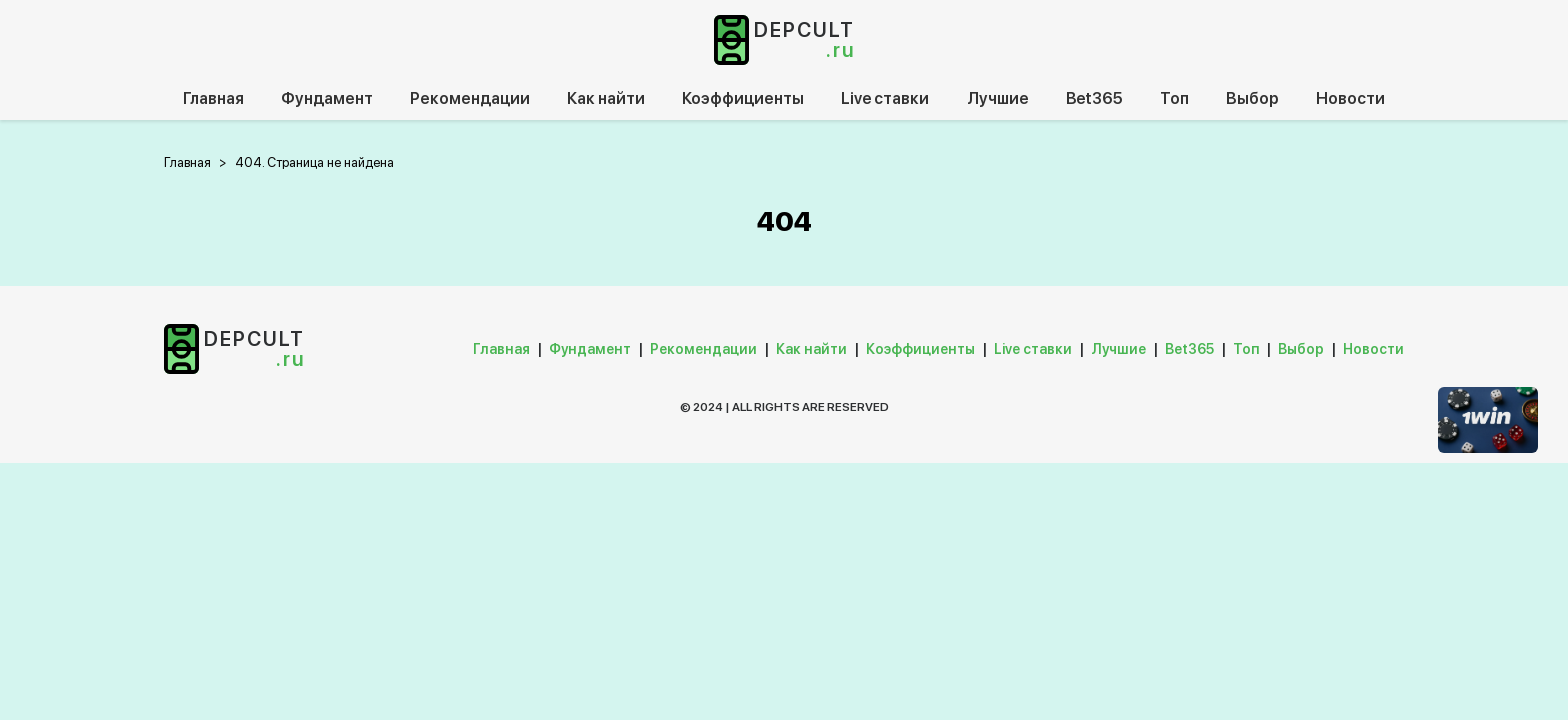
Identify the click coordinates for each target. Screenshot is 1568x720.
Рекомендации (470, 98)
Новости (1350, 98)
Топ (1174, 98)
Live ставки (885, 98)
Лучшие (998, 98)
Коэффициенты (743, 98)
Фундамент (327, 98)
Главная (213, 98)
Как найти (606, 98)
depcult (804, 40)
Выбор (1252, 98)
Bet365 (1094, 98)
